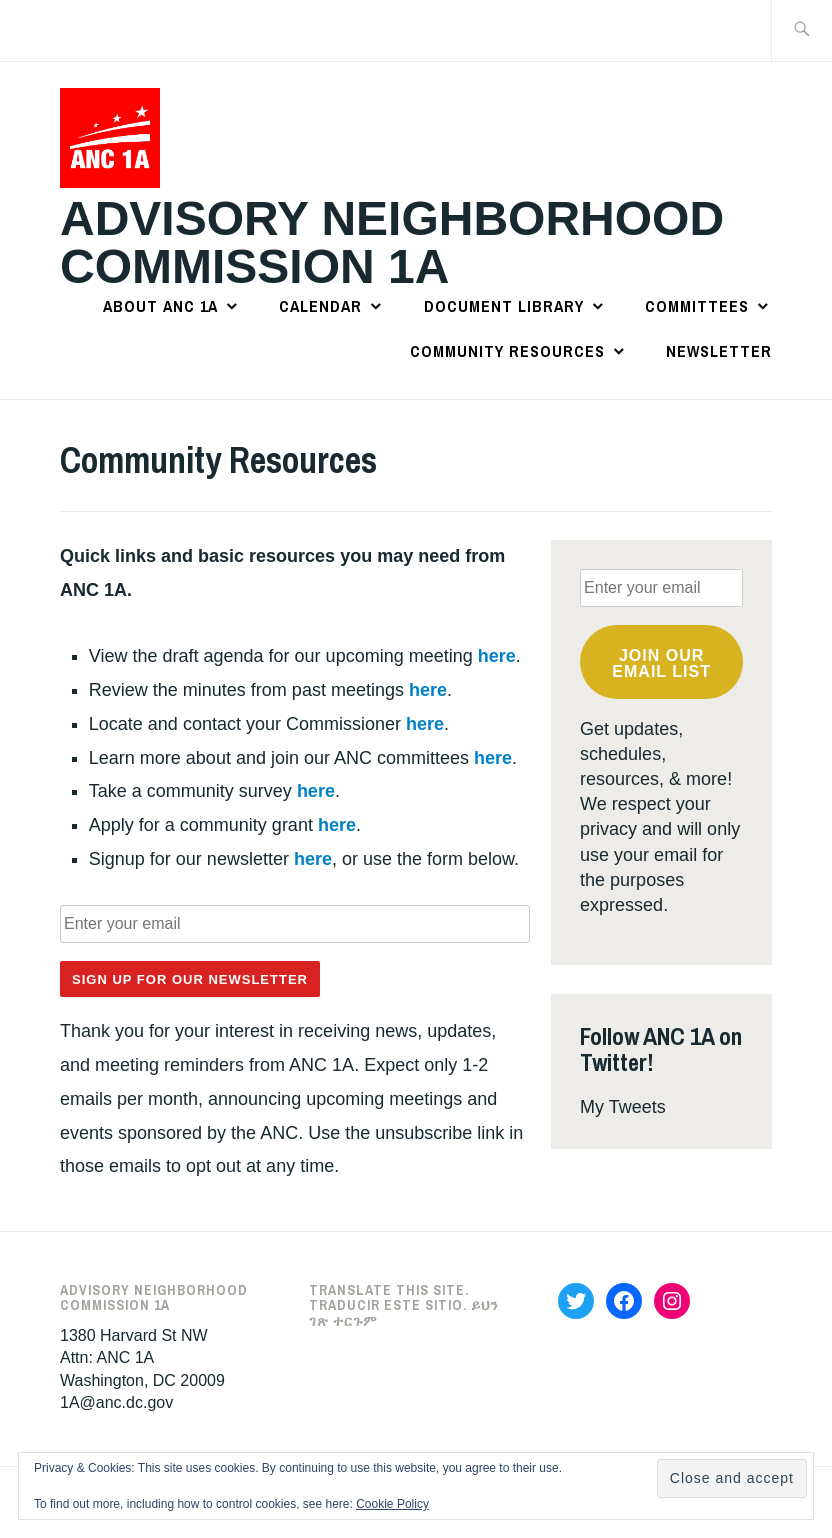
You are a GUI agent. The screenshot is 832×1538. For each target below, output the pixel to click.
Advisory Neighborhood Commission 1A (392, 242)
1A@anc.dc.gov (116, 1402)
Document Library (504, 306)
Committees (697, 306)
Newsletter (719, 351)
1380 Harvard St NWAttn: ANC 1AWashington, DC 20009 (142, 1358)
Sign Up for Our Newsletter (190, 979)
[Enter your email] (295, 924)
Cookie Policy (392, 1504)
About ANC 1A (160, 306)
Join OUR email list (661, 663)
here (497, 656)
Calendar (320, 306)
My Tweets (623, 1107)
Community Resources (507, 351)
